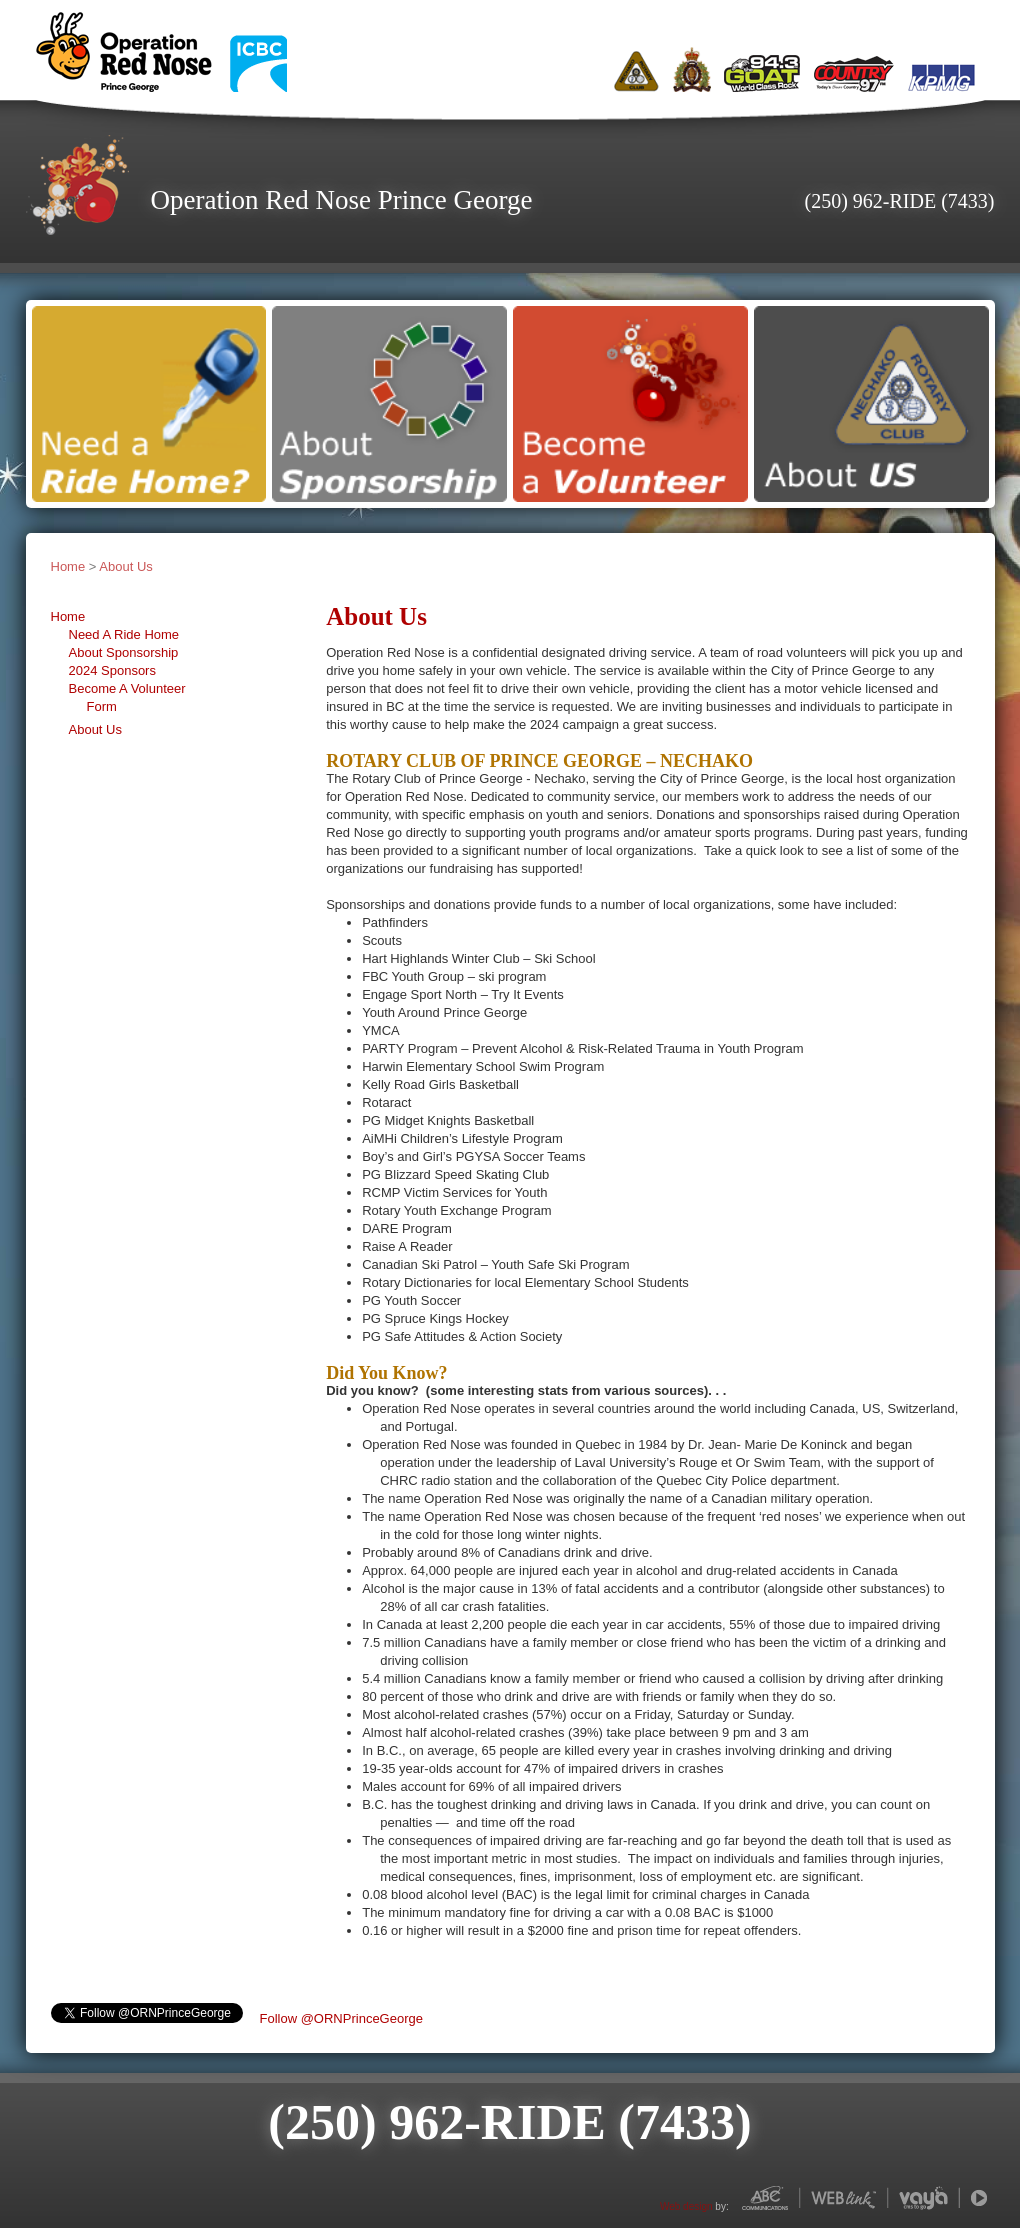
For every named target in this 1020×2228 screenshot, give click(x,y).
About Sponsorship (124, 652)
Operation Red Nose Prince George (342, 200)
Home (68, 566)
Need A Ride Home (124, 634)
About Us (125, 566)
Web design (686, 2206)
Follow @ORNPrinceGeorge (341, 2018)
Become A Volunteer (127, 688)
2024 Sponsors (112, 670)
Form (102, 706)
